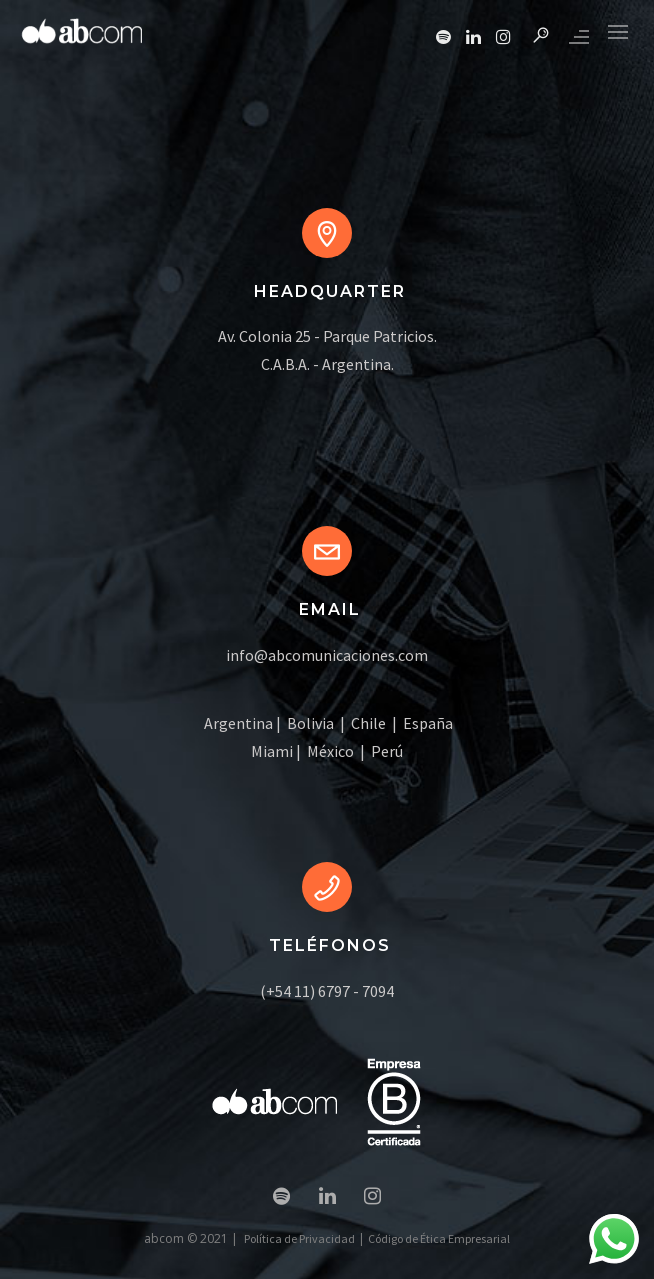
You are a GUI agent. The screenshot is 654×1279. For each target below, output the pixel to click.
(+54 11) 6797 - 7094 (327, 991)
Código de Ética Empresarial (439, 1238)
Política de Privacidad (299, 1238)
